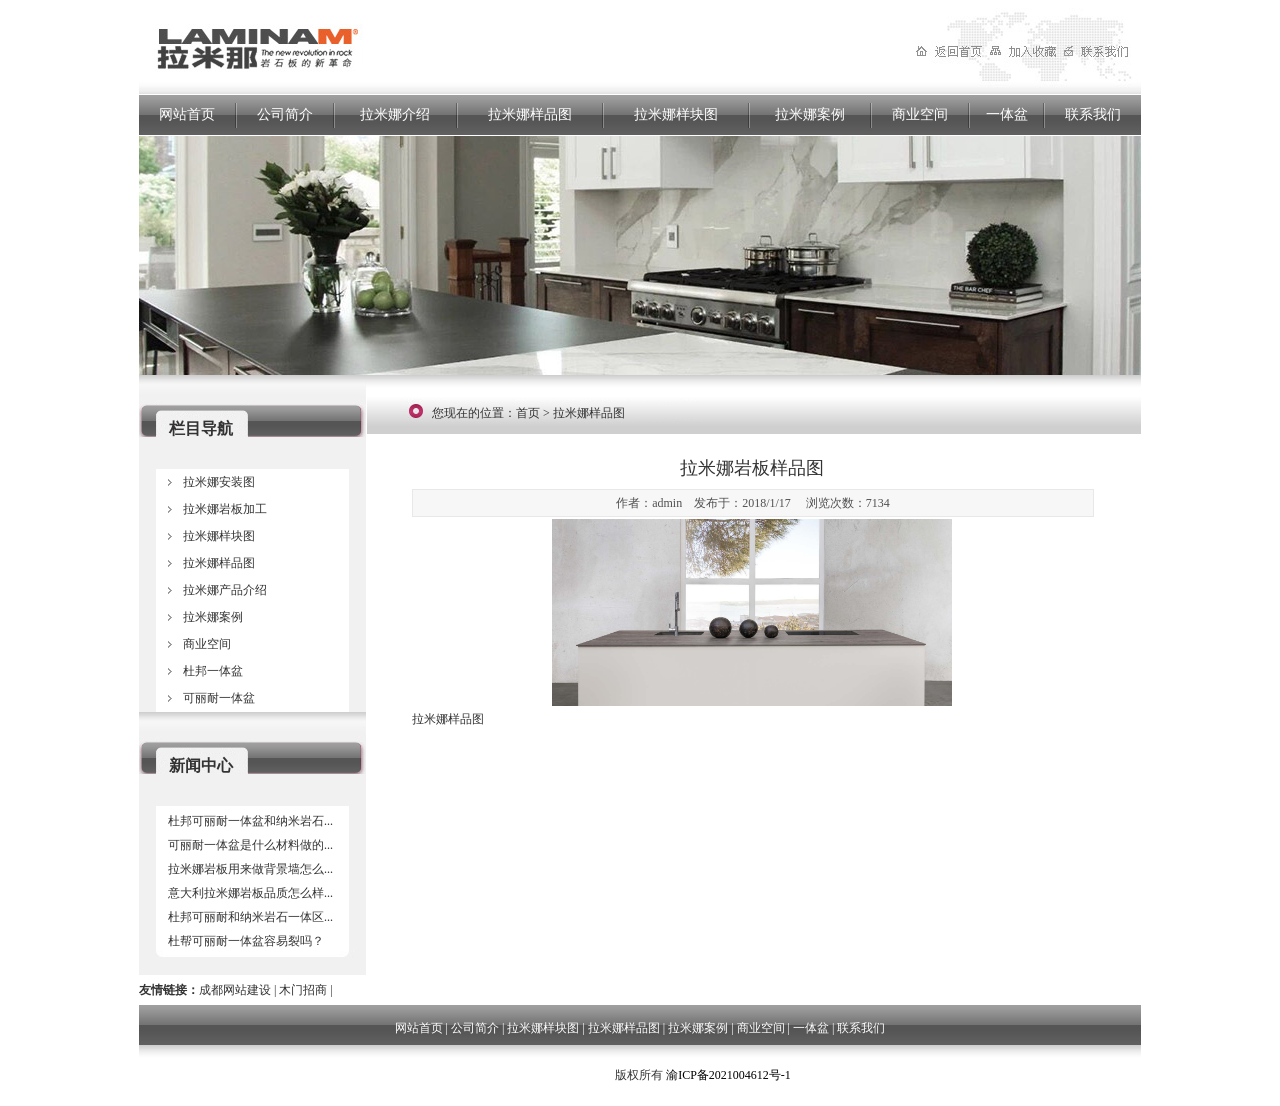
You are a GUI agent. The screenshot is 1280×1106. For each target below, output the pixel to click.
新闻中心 (201, 765)
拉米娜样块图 (676, 114)
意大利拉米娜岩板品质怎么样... (250, 893)
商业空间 (920, 114)
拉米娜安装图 (219, 482)
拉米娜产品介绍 (225, 590)
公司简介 (285, 114)
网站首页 (187, 114)
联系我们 (1093, 114)
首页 (528, 413)
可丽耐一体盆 (219, 698)
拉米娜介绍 (395, 114)
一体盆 (1007, 114)
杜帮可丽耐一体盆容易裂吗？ (246, 941)
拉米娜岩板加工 (225, 509)
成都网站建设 (235, 990)
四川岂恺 (588, 1075)
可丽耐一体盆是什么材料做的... (250, 845)
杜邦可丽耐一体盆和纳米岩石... (250, 821)
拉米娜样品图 (530, 114)
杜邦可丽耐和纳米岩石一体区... (250, 917)
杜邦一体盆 (213, 671)
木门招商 (303, 990)
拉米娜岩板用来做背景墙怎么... (250, 869)
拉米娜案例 (810, 114)
